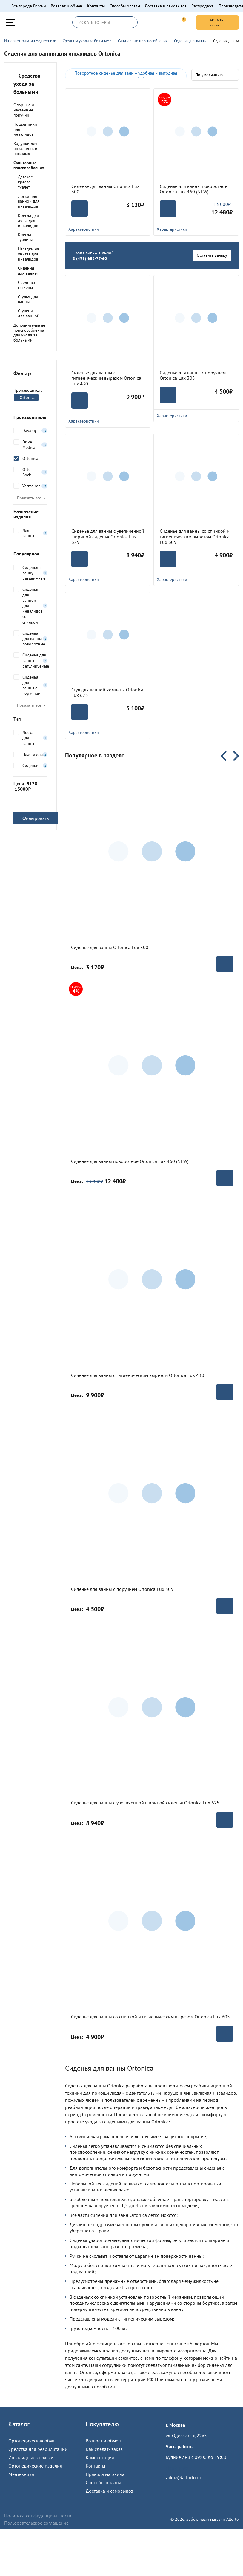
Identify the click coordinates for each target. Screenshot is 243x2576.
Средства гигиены (26, 285)
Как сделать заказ (104, 2449)
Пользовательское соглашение (36, 2523)
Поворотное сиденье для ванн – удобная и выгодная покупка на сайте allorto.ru (125, 75)
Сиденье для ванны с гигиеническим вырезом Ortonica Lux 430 (106, 378)
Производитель (30, 417)
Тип (30, 719)
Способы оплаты (125, 6)
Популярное (30, 554)
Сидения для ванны (28, 270)
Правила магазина (105, 2474)
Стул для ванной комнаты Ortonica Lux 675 (107, 692)
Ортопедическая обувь (32, 2441)
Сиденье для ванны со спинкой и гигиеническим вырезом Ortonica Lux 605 (195, 536)
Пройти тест (178, 2468)
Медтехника (21, 2474)
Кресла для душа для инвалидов (28, 220)
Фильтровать (35, 818)
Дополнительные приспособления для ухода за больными (29, 332)
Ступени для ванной (28, 313)
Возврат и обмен (66, 6)
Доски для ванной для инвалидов (28, 201)
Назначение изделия (30, 514)
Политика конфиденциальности (37, 2516)
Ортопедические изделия (35, 2466)
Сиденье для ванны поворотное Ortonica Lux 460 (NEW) (193, 189)
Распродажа (202, 6)
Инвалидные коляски (30, 2457)
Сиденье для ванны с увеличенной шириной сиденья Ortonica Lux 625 (107, 536)
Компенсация (100, 2457)
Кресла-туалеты (25, 237)
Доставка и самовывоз (166, 6)
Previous (225, 756)
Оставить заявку (212, 255)
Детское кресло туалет (25, 182)
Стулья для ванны (28, 299)
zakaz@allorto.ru (183, 2477)
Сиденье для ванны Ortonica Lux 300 (105, 189)
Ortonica (25, 397)
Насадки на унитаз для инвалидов (28, 254)
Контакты (96, 6)
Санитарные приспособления (28, 165)
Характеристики (107, 229)
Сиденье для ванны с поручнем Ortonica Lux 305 (193, 375)
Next (234, 756)
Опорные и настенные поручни (23, 110)
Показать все (29, 497)
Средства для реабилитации (37, 2449)
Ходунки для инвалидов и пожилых (25, 148)
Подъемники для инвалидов (25, 129)
